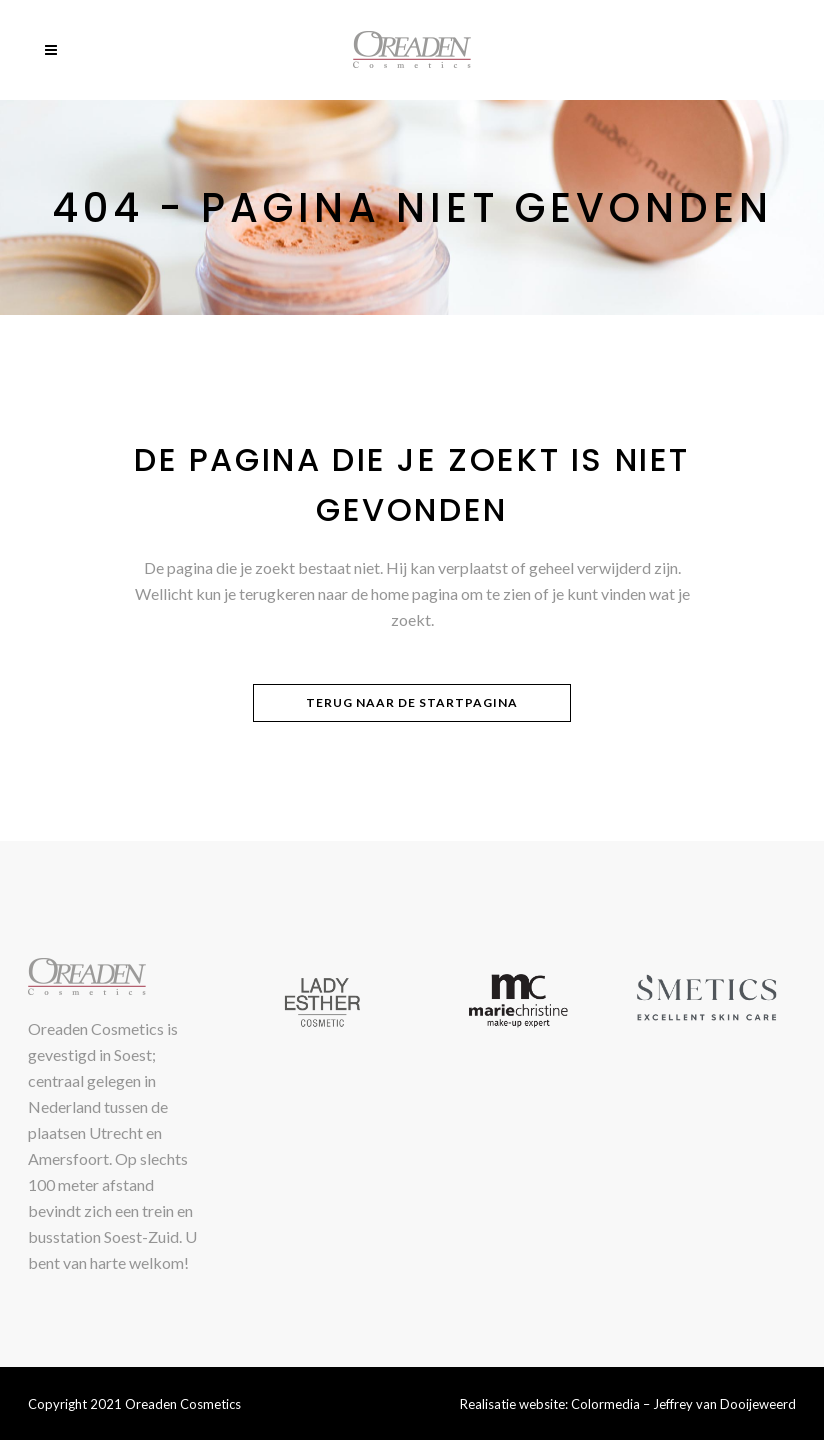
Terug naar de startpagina (412, 702)
